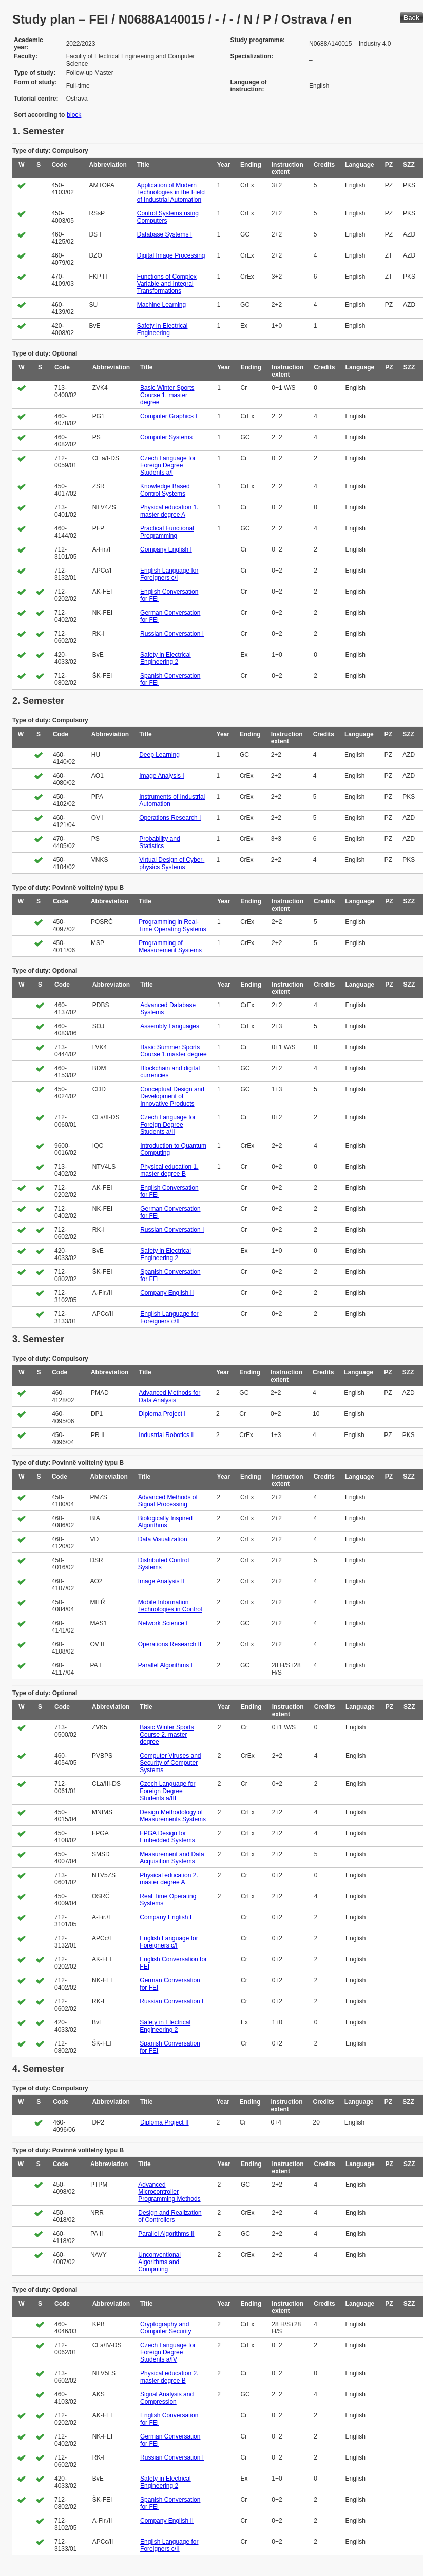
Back (411, 18)
